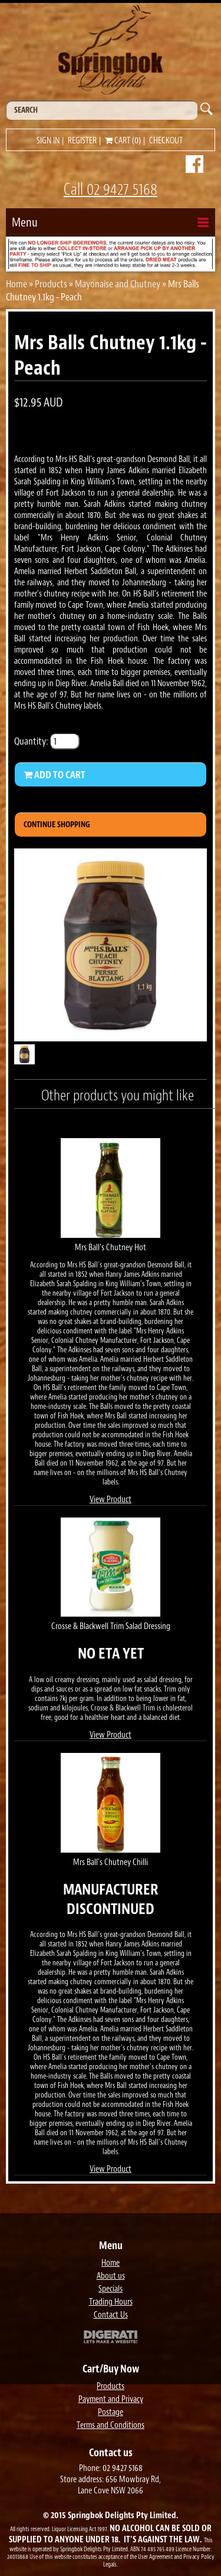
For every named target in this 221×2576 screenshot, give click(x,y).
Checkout (166, 140)
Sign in (48, 140)
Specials (110, 2289)
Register (82, 140)
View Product (110, 1499)
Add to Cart (54, 774)
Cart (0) (123, 140)
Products (51, 283)
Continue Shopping (57, 825)
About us (111, 2276)
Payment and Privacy (110, 2399)
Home (16, 283)
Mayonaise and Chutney (117, 283)
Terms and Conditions (110, 2425)
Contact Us (111, 2315)
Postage (110, 2412)
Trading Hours (111, 2302)
